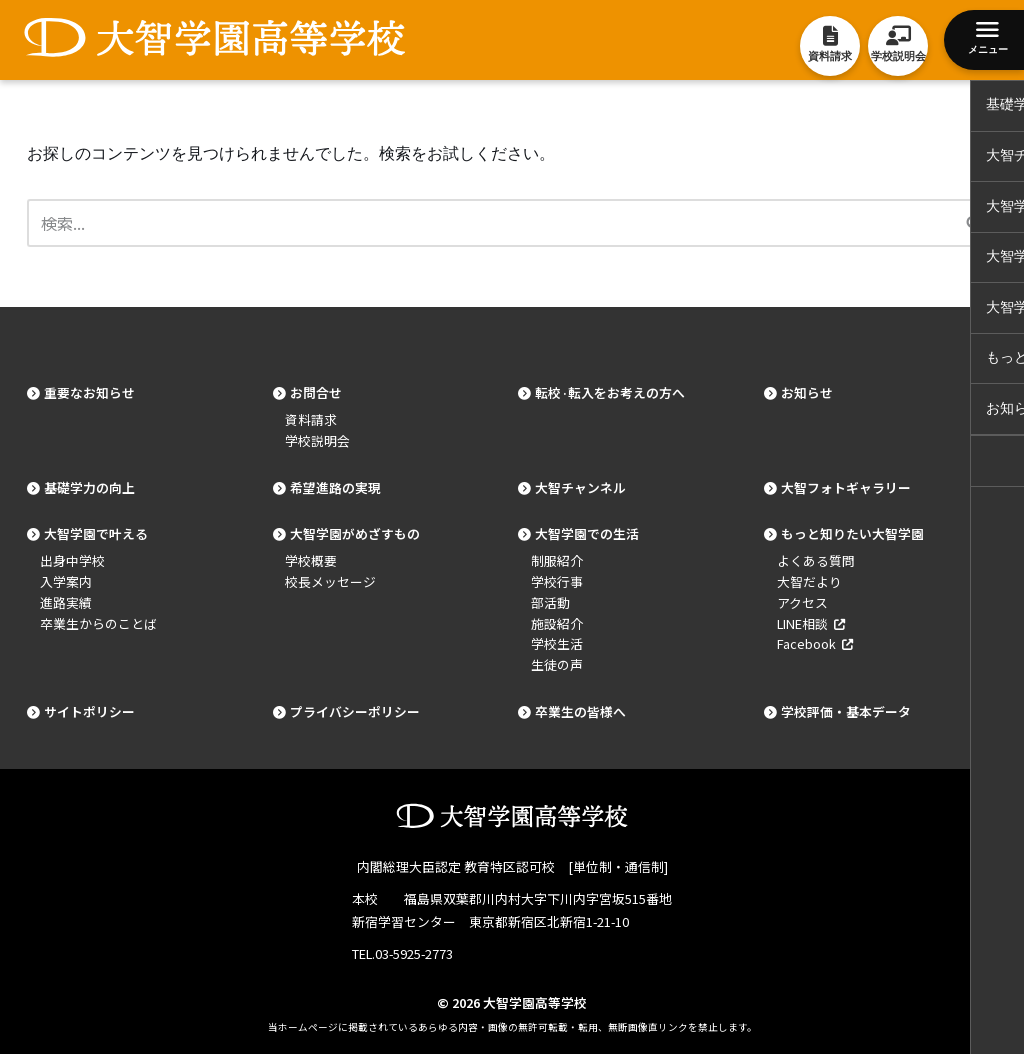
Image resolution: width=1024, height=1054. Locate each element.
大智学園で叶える (96, 533)
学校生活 (557, 643)
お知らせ (807, 392)
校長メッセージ (330, 581)
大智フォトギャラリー (846, 487)
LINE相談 (811, 623)
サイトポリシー (89, 711)
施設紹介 (557, 623)
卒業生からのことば (98, 623)
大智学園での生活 (587, 533)
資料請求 (311, 419)
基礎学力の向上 (89, 487)
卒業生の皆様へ (580, 711)
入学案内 (66, 581)
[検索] (489, 223)
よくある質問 (816, 560)
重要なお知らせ (89, 392)
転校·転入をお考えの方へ (610, 392)
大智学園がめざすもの (355, 533)
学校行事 (557, 581)
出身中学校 (72, 560)
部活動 (550, 602)
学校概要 (311, 560)
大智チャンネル (580, 487)
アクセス (802, 602)
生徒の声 (557, 664)
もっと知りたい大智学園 (852, 533)
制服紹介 (557, 560)
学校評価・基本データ (846, 711)
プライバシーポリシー (355, 711)
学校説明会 (317, 440)
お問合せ (316, 392)
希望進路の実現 (335, 487)
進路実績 (66, 602)
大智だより (809, 581)
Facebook (815, 643)
